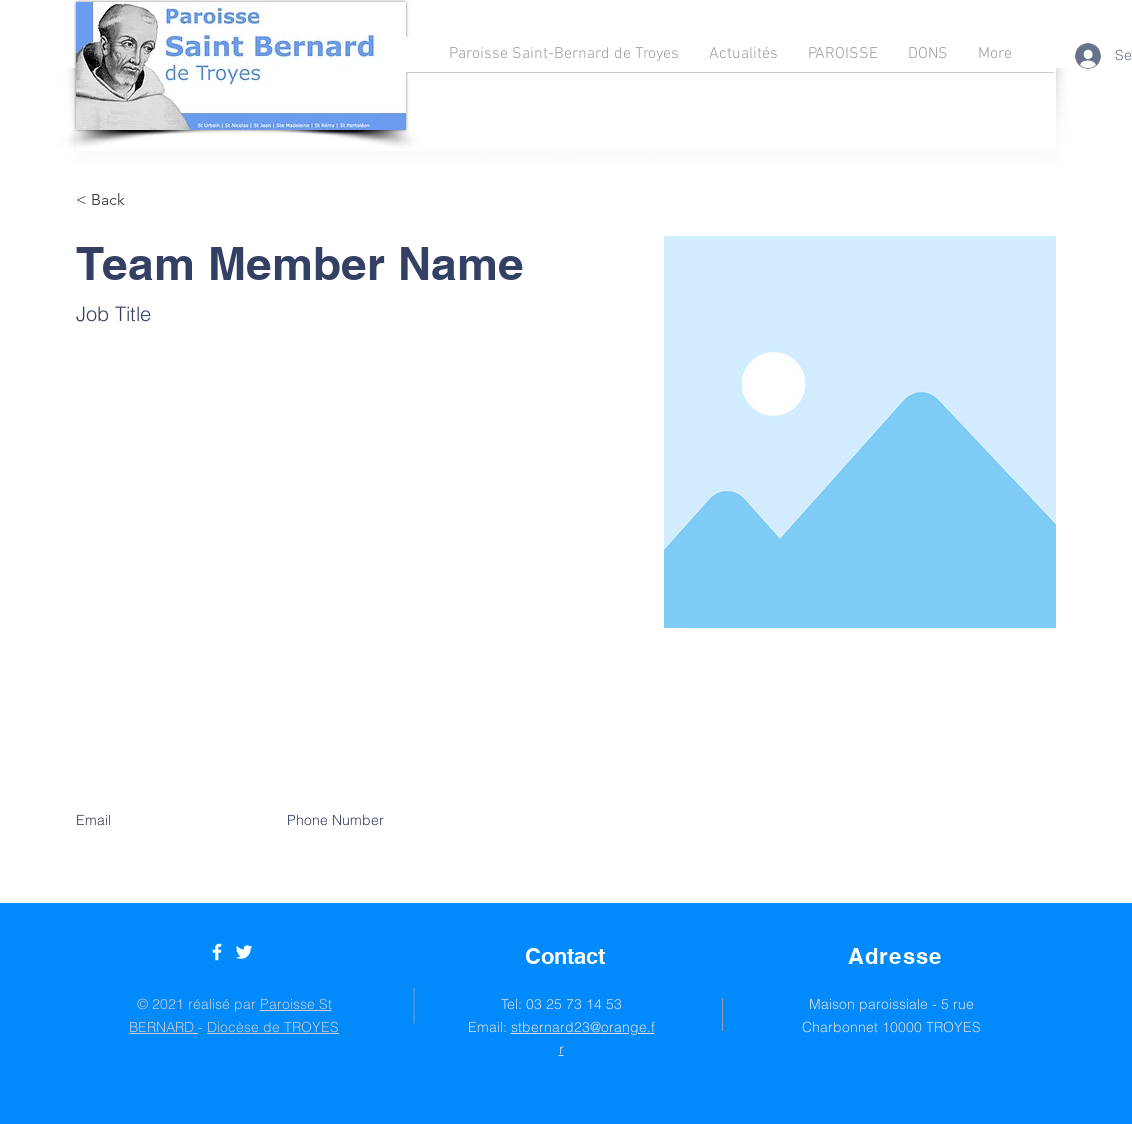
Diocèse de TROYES (273, 1027)
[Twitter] (244, 952)
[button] (115, 200)
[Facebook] (217, 952)
